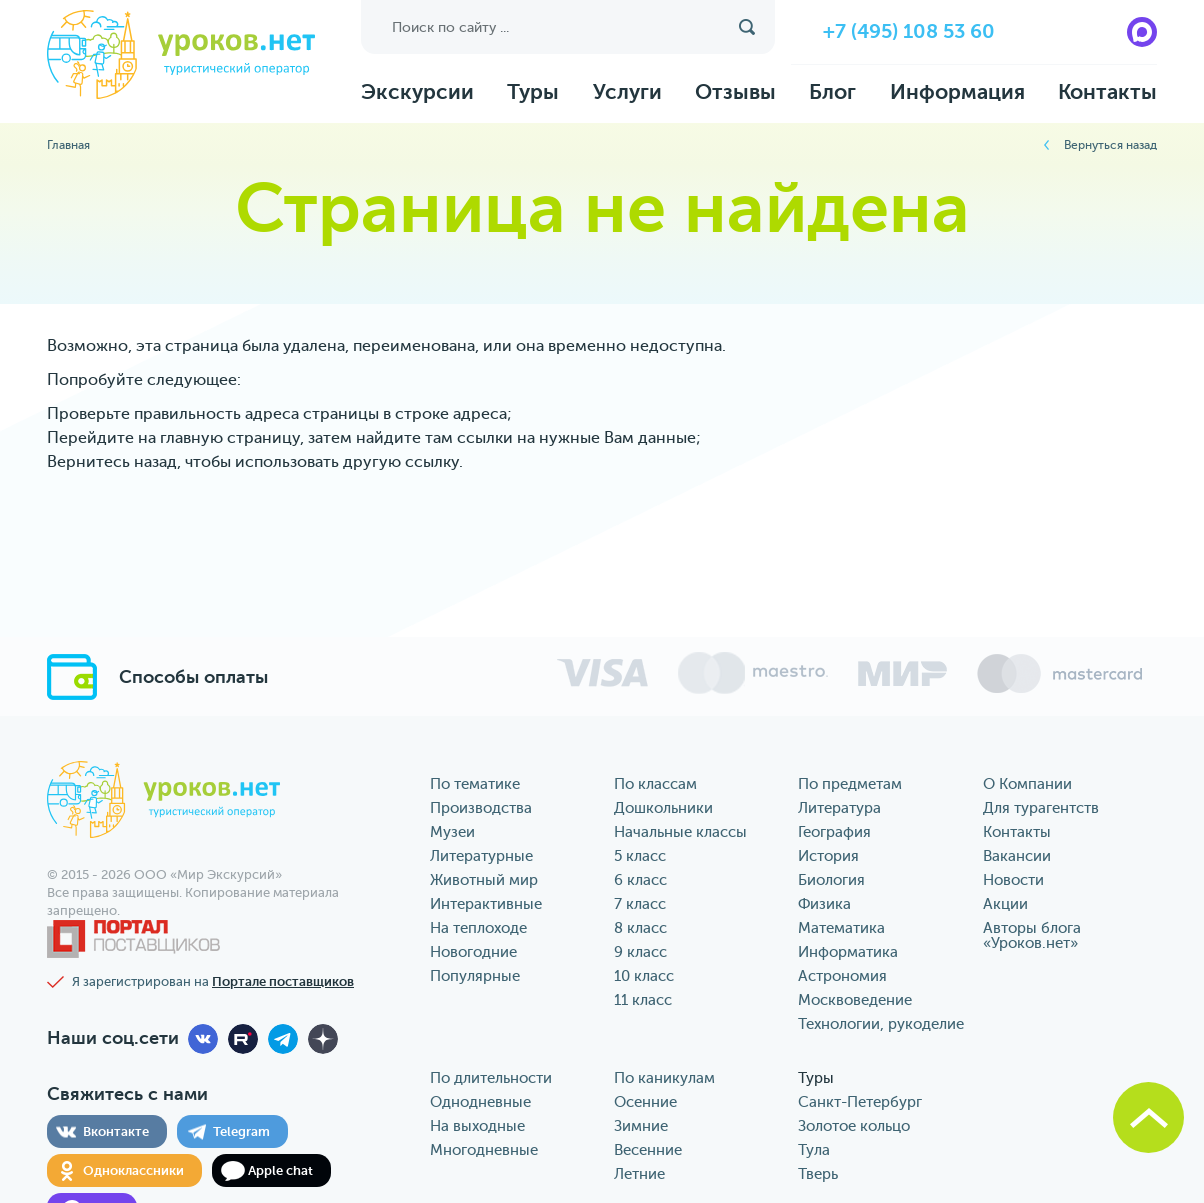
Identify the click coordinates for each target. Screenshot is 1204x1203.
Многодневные (484, 1150)
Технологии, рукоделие (881, 1024)
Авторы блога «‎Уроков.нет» (1032, 936)
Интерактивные (486, 904)
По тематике (475, 784)
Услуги (627, 92)
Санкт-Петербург (860, 1102)
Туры (533, 92)
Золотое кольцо (854, 1126)
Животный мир (484, 880)
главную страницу (230, 438)
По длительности (491, 1078)
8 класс (640, 928)
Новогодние (473, 952)
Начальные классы (680, 832)
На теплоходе (478, 928)
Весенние (648, 1150)
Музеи (452, 832)
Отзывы (735, 92)
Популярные (475, 976)
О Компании (1027, 784)
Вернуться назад (1110, 145)
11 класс (643, 1000)
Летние (639, 1174)
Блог (832, 92)
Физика (824, 904)
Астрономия (842, 976)
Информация (957, 92)
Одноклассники (133, 1170)
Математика (841, 928)
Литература (839, 808)
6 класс (640, 880)
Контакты (1107, 92)
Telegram (241, 1131)
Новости (1013, 880)
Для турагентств (1041, 808)
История (828, 856)
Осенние (645, 1102)
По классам (655, 784)
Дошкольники (663, 808)
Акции (1005, 904)
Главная (68, 145)
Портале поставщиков (283, 981)
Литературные (481, 856)
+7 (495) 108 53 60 (909, 32)
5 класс (640, 856)
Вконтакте (116, 1131)
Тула (814, 1150)
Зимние (641, 1126)
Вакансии (1017, 856)
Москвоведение (855, 1000)
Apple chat (280, 1170)
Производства (481, 808)
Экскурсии (417, 92)
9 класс (640, 952)
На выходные (477, 1126)
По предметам (850, 784)
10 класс (644, 976)
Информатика (848, 952)
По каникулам (664, 1078)
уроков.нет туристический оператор (181, 56)
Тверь (818, 1174)
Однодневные (480, 1102)
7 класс (640, 904)
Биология (831, 880)
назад (155, 462)
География (834, 832)
